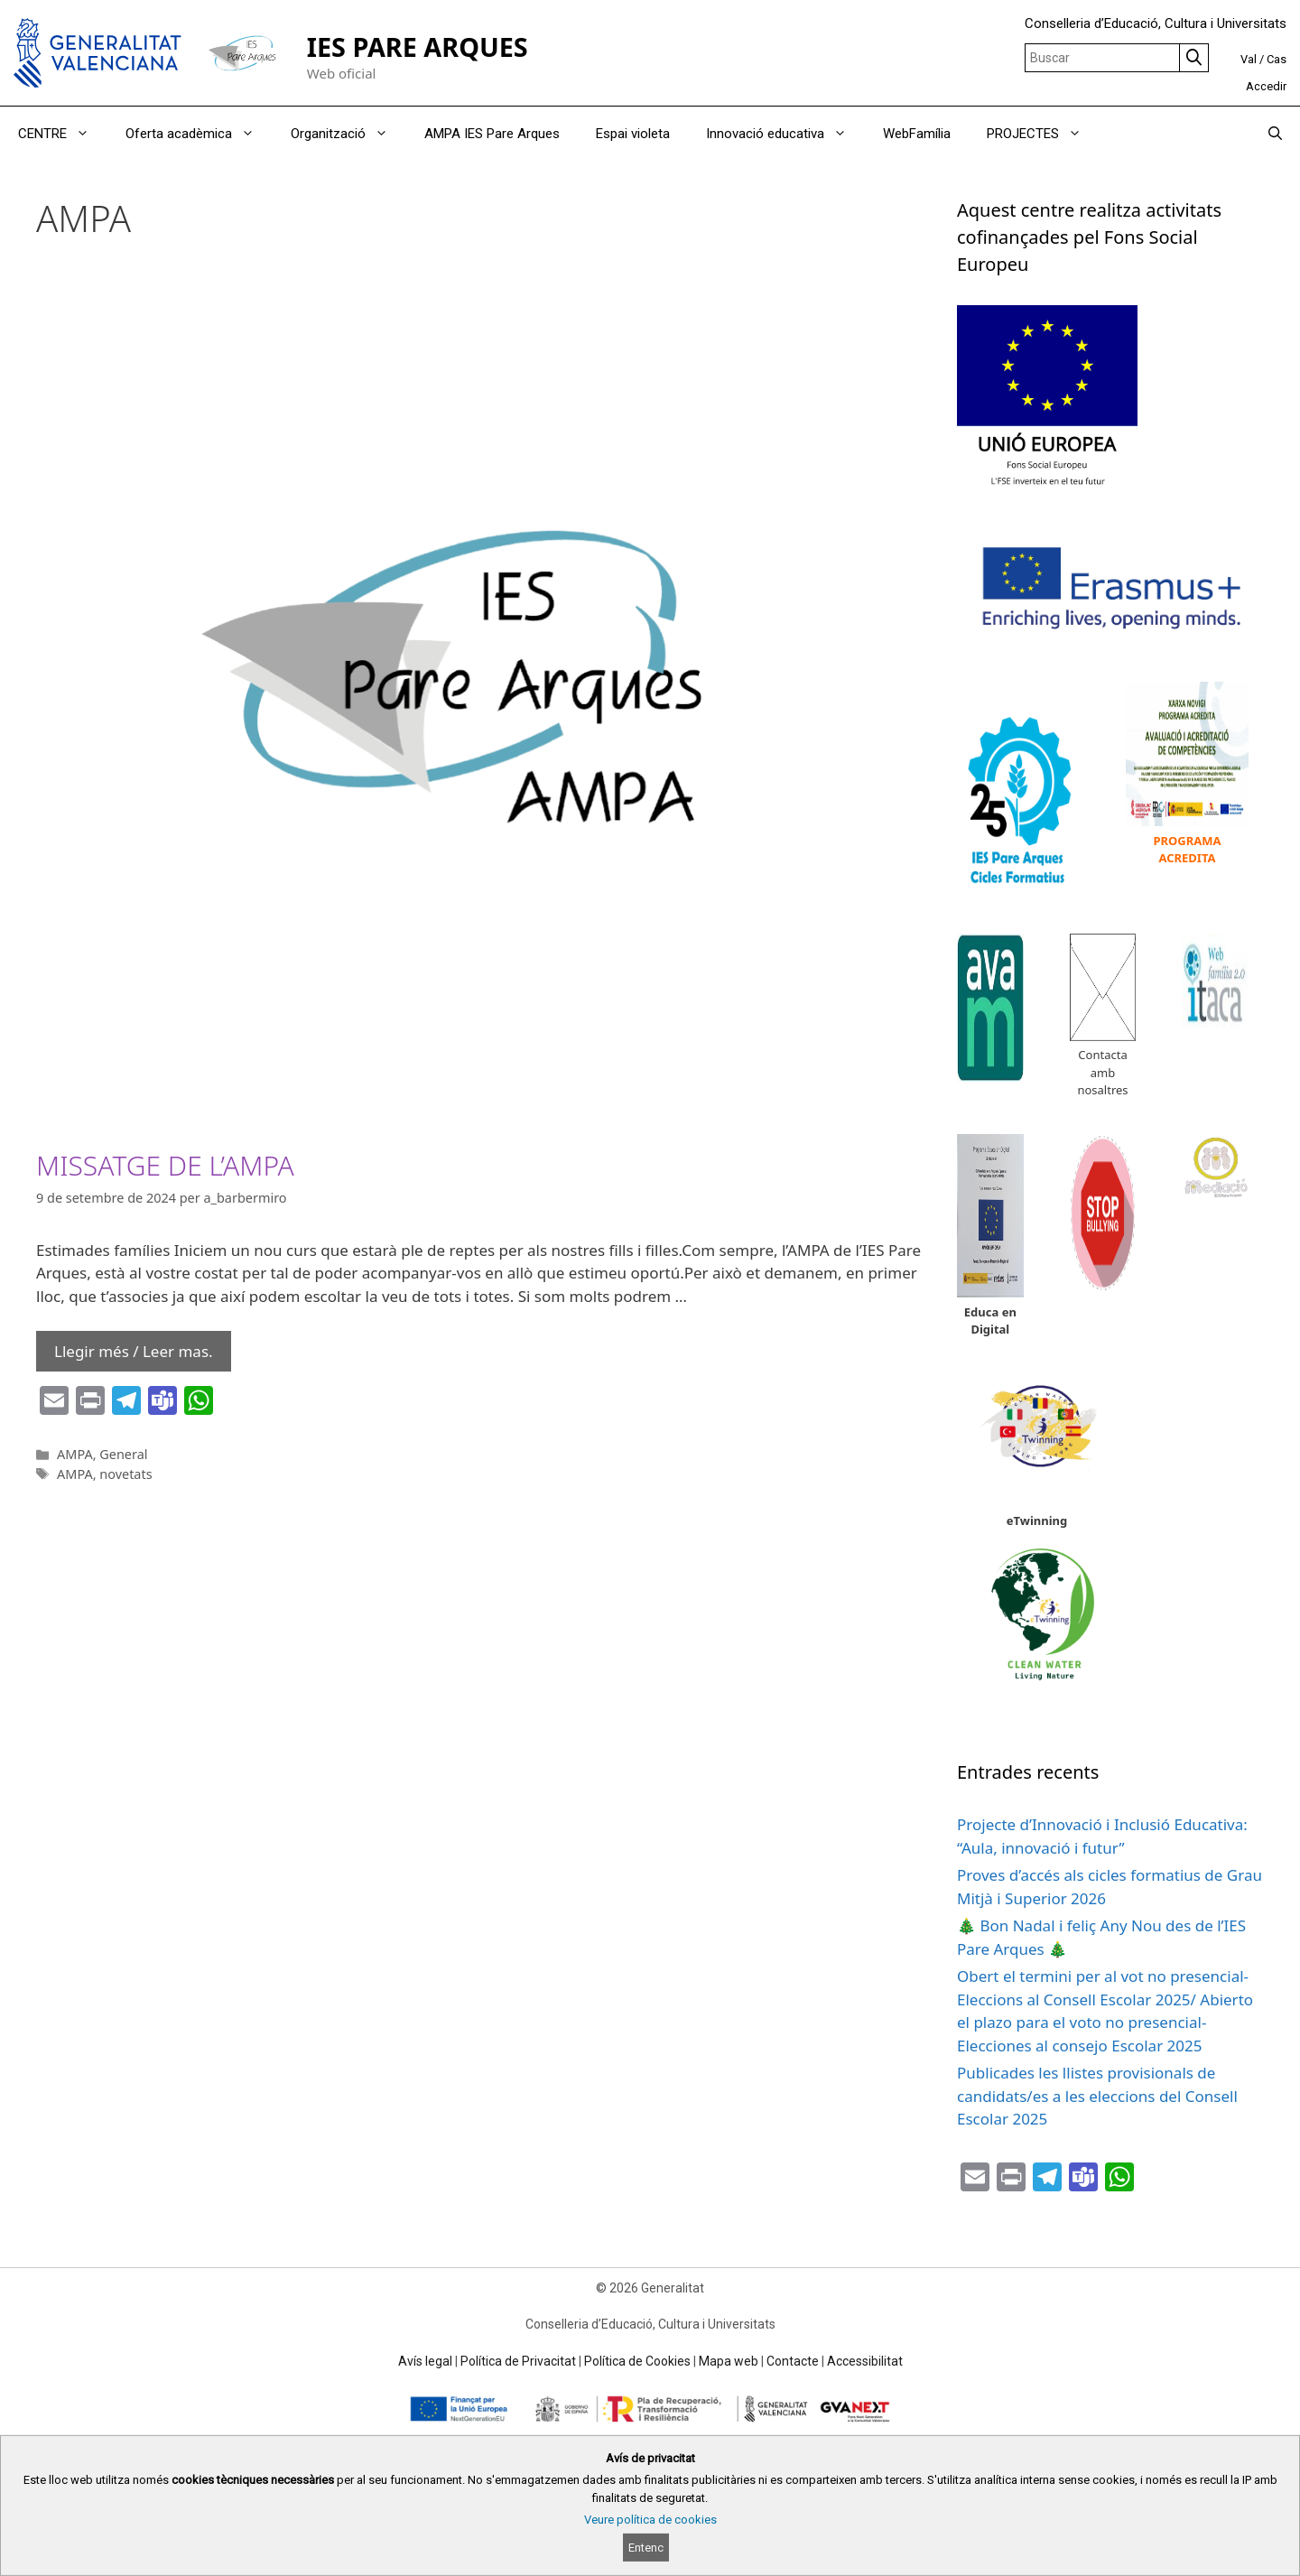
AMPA (75, 1454)
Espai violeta (633, 134)
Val (1248, 59)
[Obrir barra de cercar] (1275, 134)
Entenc (646, 2547)
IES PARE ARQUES (417, 46)
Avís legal (425, 2361)
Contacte (792, 2361)
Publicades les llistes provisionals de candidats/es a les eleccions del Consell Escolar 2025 (1097, 2095)
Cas (1276, 59)
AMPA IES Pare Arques (492, 134)
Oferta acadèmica (199, 134)
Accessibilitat (865, 2361)
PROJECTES (1043, 134)
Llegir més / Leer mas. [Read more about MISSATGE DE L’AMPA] (133, 1351)
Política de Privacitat (518, 2361)
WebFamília (917, 134)
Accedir (1266, 86)
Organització (348, 134)
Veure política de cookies (650, 2519)
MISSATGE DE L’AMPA (165, 1165)
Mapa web (728, 2361)
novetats (125, 1474)
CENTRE (62, 134)
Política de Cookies (637, 2361)
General (123, 1454)
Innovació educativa (785, 134)
